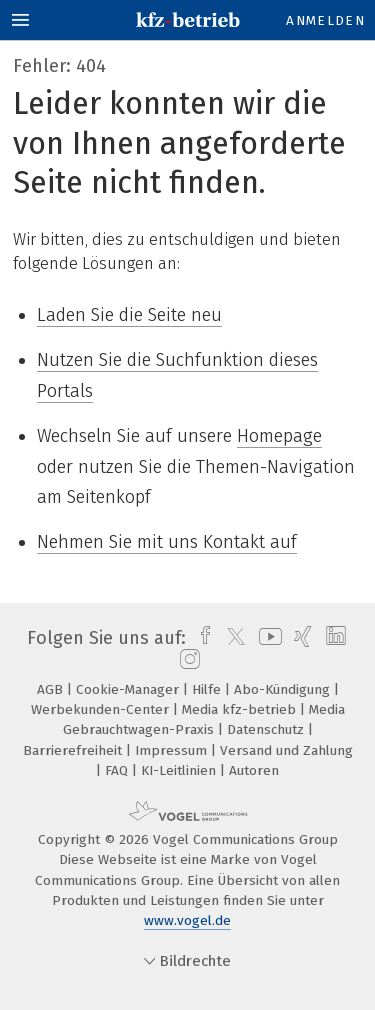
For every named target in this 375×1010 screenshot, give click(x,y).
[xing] (300, 638)
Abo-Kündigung (284, 689)
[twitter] (231, 638)
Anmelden (325, 20)
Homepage (279, 436)
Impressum (173, 750)
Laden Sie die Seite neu (129, 315)
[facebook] (200, 638)
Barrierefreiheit (74, 750)
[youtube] (267, 638)
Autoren (254, 770)
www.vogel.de (187, 920)
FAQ (118, 770)
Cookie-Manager (129, 689)
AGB (52, 689)
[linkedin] (333, 638)
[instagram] (187, 660)
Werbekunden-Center (102, 709)
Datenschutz (267, 729)
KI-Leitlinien (180, 770)
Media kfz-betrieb (241, 709)
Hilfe (208, 689)
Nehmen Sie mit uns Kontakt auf (167, 542)
